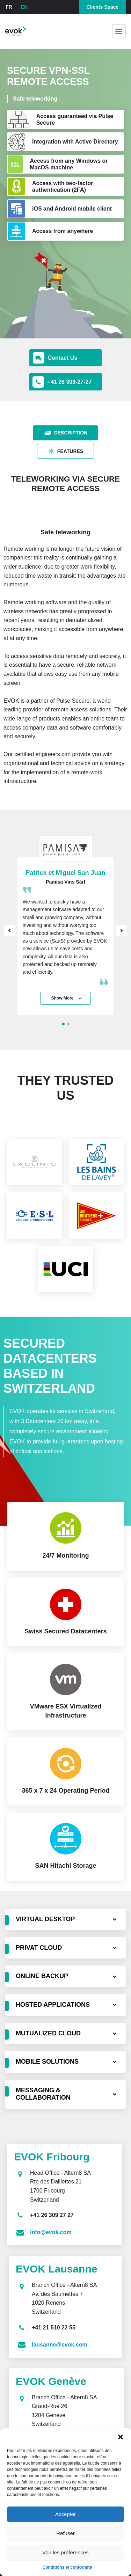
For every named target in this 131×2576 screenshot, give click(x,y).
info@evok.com (51, 2232)
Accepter (65, 2514)
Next (121, 930)
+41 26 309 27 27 (52, 2215)
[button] (120, 2437)
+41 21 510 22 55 (53, 2327)
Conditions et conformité (67, 2567)
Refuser (65, 2533)
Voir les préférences (65, 2552)
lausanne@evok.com (59, 2345)
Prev (9, 930)
